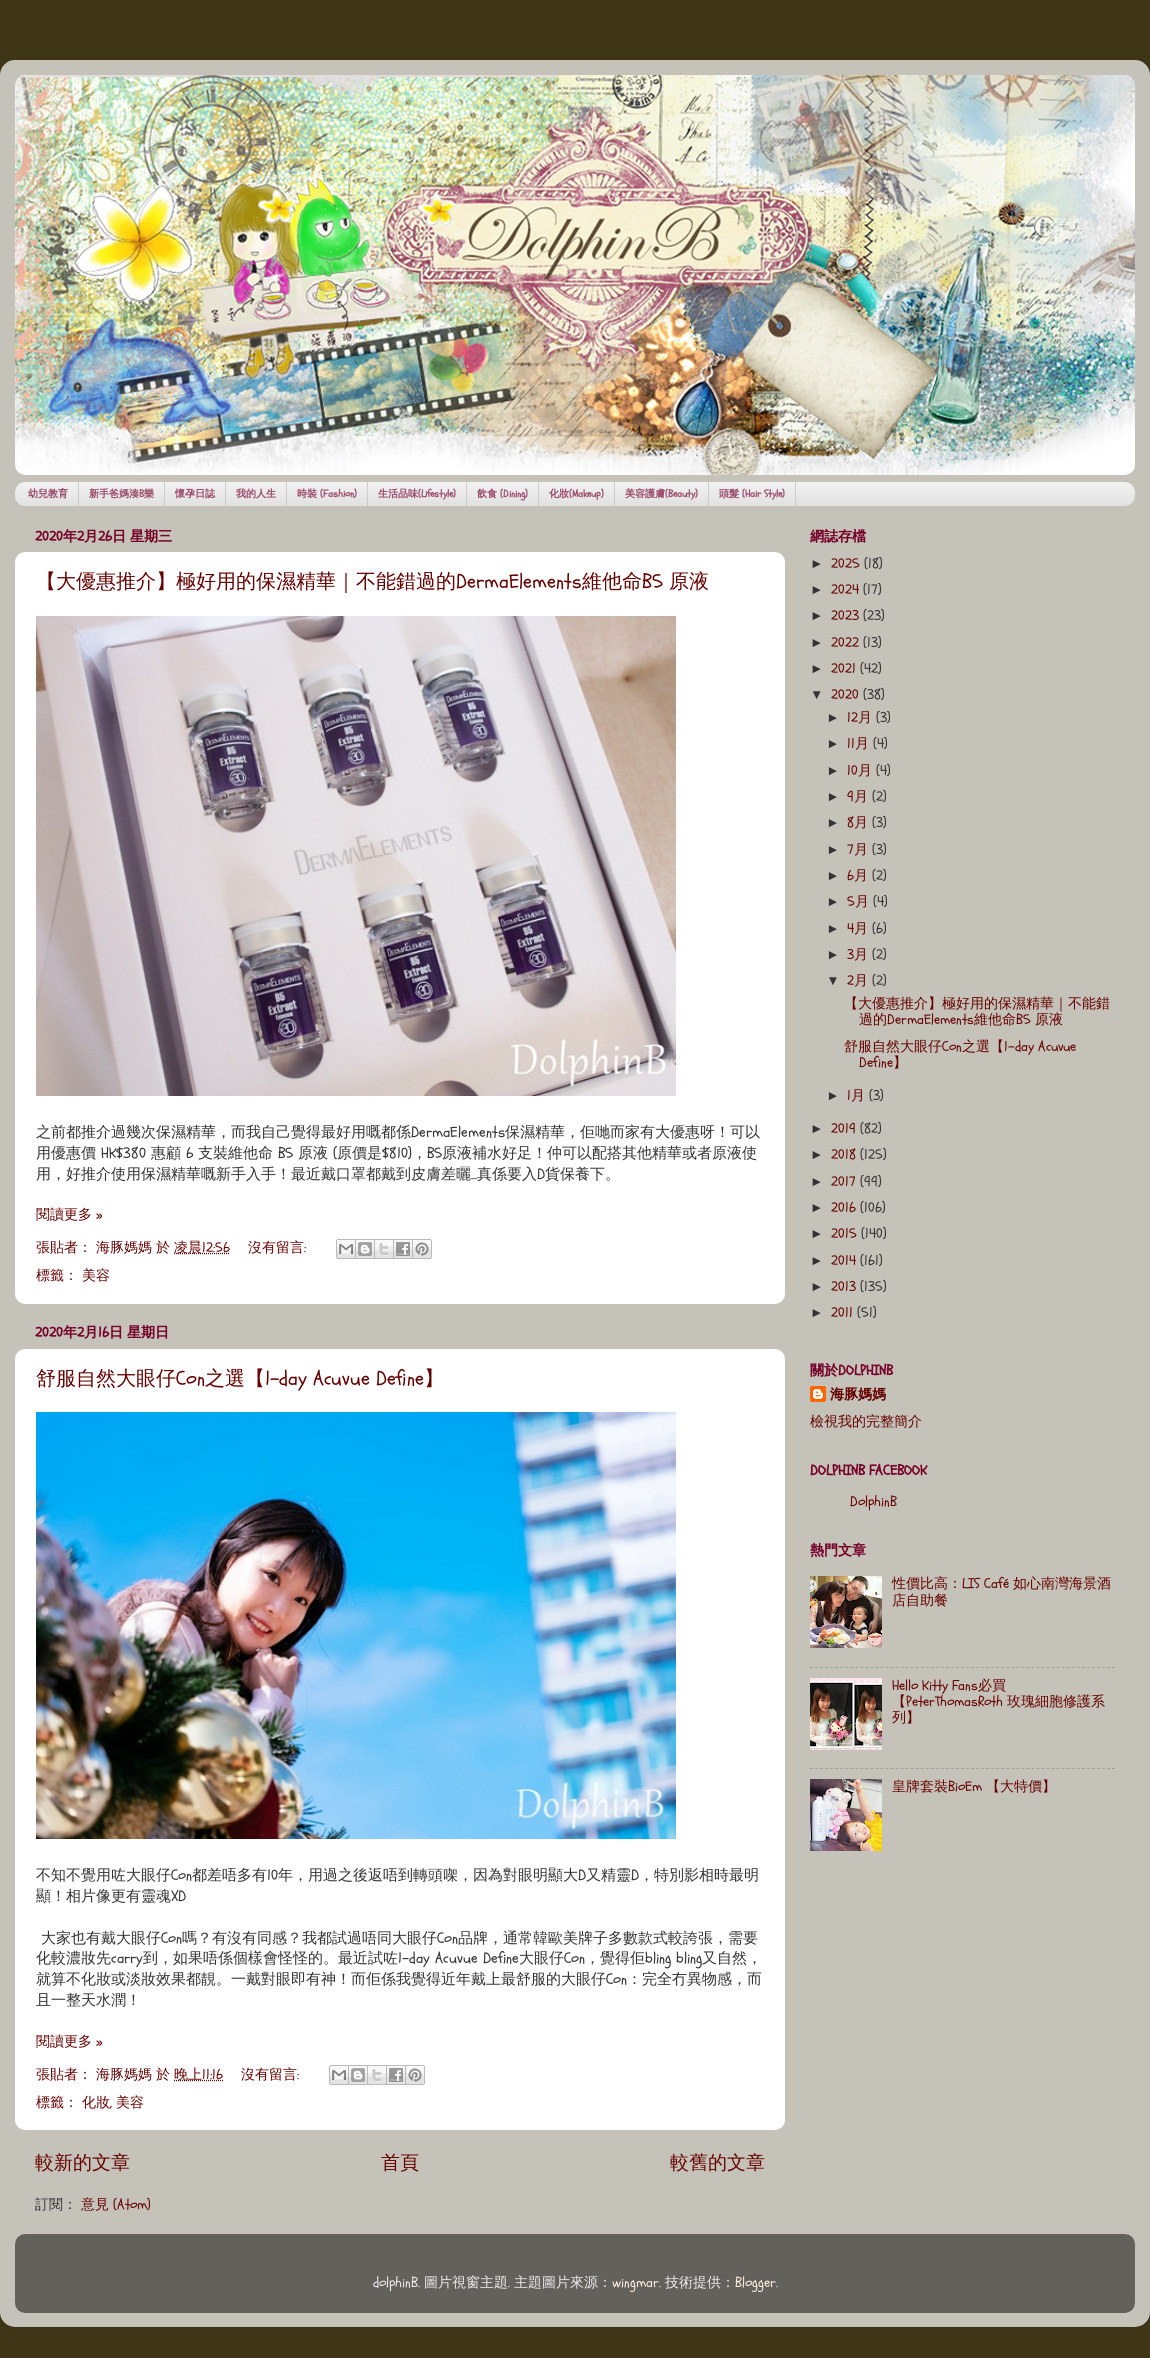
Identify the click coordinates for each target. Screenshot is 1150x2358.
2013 (845, 1287)
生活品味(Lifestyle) (417, 494)
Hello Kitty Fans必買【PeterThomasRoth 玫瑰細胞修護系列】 (998, 1702)
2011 (844, 1313)
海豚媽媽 (858, 1395)
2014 (845, 1261)
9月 (859, 797)
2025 (847, 564)
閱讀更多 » (69, 1215)
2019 (845, 1129)
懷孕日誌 (195, 494)
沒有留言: (279, 1248)
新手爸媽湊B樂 (121, 494)
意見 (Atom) (116, 2205)
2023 (847, 616)
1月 (858, 1096)
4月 (859, 929)
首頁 (400, 2163)
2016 (845, 1208)
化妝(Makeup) (576, 494)
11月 (860, 744)
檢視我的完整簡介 (866, 1422)
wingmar (635, 2283)
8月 (859, 823)
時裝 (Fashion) (327, 494)
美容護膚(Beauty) (661, 494)
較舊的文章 (717, 2163)
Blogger (755, 2283)
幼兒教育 (48, 494)
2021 (845, 669)
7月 (859, 850)
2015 (846, 1234)
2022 (847, 643)
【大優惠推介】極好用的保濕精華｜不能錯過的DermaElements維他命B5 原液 (372, 581)
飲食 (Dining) (502, 494)
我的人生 (256, 494)
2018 (845, 1155)
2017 (845, 1182)
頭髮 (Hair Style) (752, 494)
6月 (859, 876)
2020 (847, 695)
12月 (861, 718)
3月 (859, 955)
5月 (860, 902)
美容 (96, 1276)
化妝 (96, 2103)
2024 (847, 590)
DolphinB (873, 1502)
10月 (861, 771)
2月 (859, 981)
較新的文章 (82, 2163)
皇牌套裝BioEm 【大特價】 (974, 1787)
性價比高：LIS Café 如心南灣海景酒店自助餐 (1001, 1592)
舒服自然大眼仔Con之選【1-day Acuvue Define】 (240, 1378)
